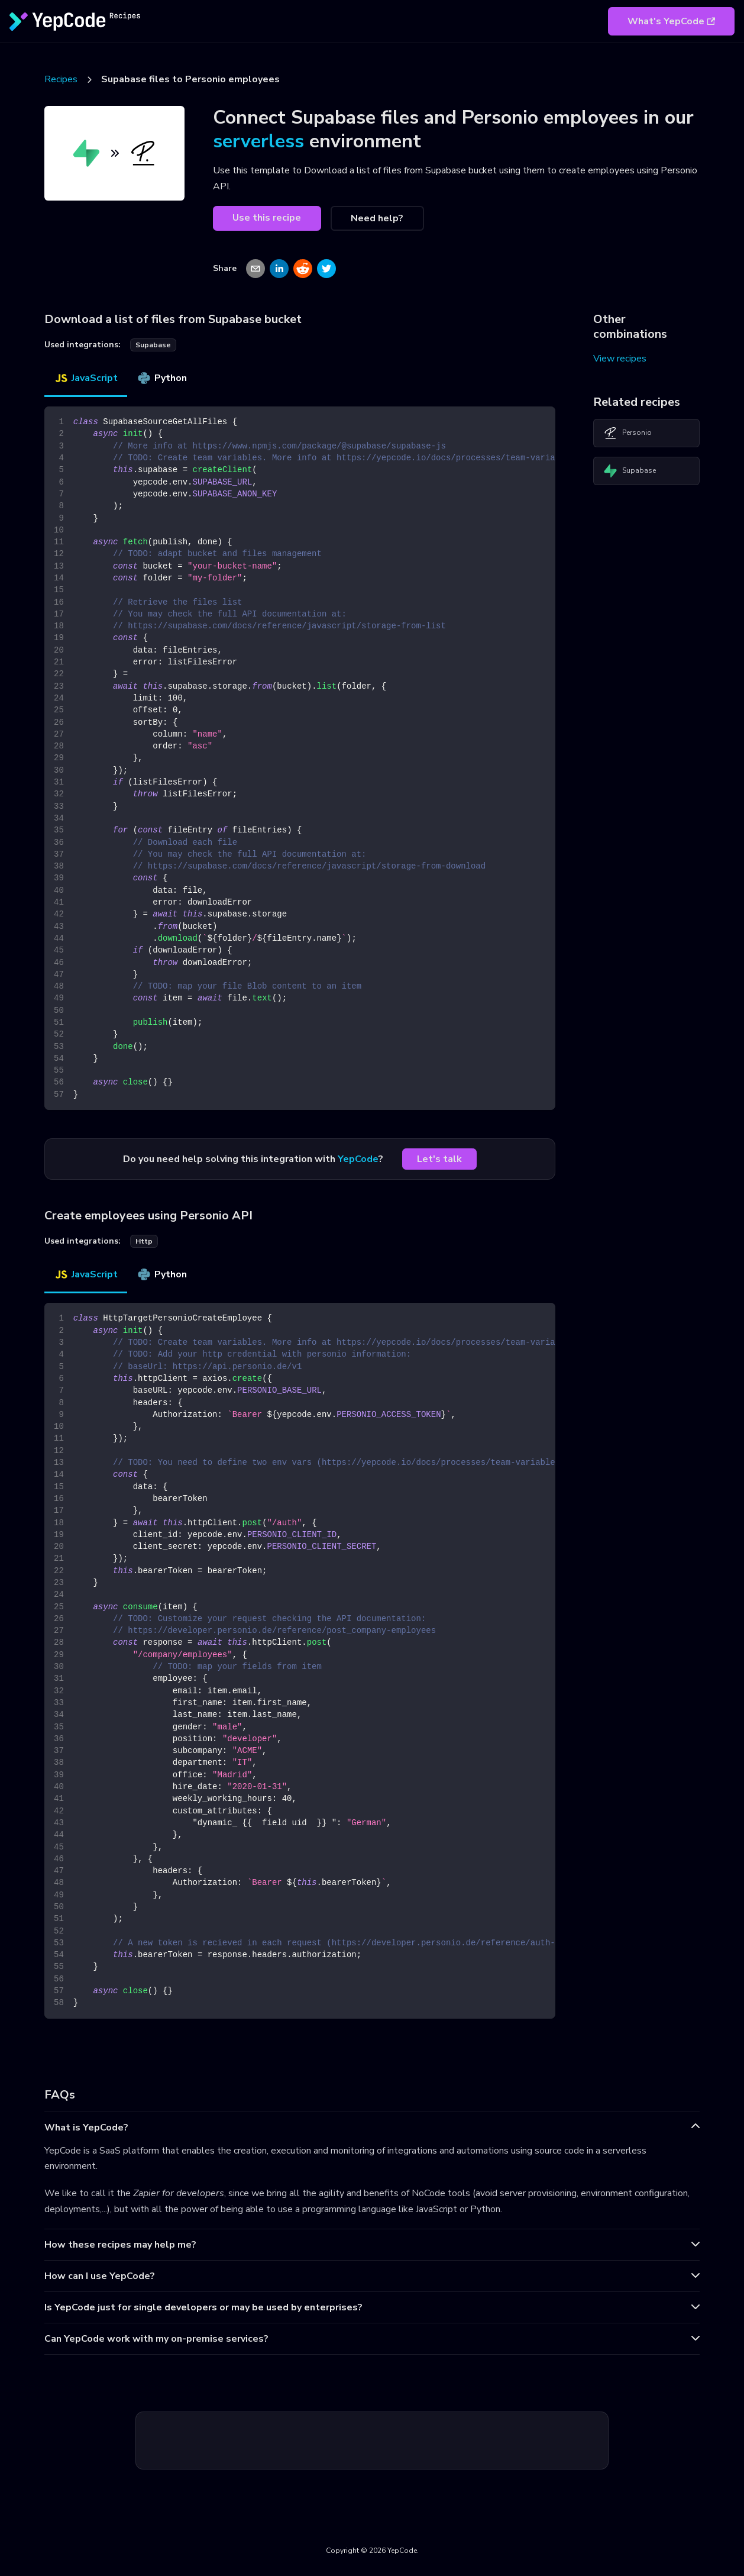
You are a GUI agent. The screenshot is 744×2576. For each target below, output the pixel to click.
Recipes (60, 79)
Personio (627, 433)
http (144, 1241)
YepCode (358, 1159)
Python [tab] (162, 378)
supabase (153, 345)
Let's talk (439, 1159)
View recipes (619, 358)
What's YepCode (671, 21)
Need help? (377, 218)
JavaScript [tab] (86, 378)
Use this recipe (266, 217)
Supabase (629, 471)
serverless (258, 141)
